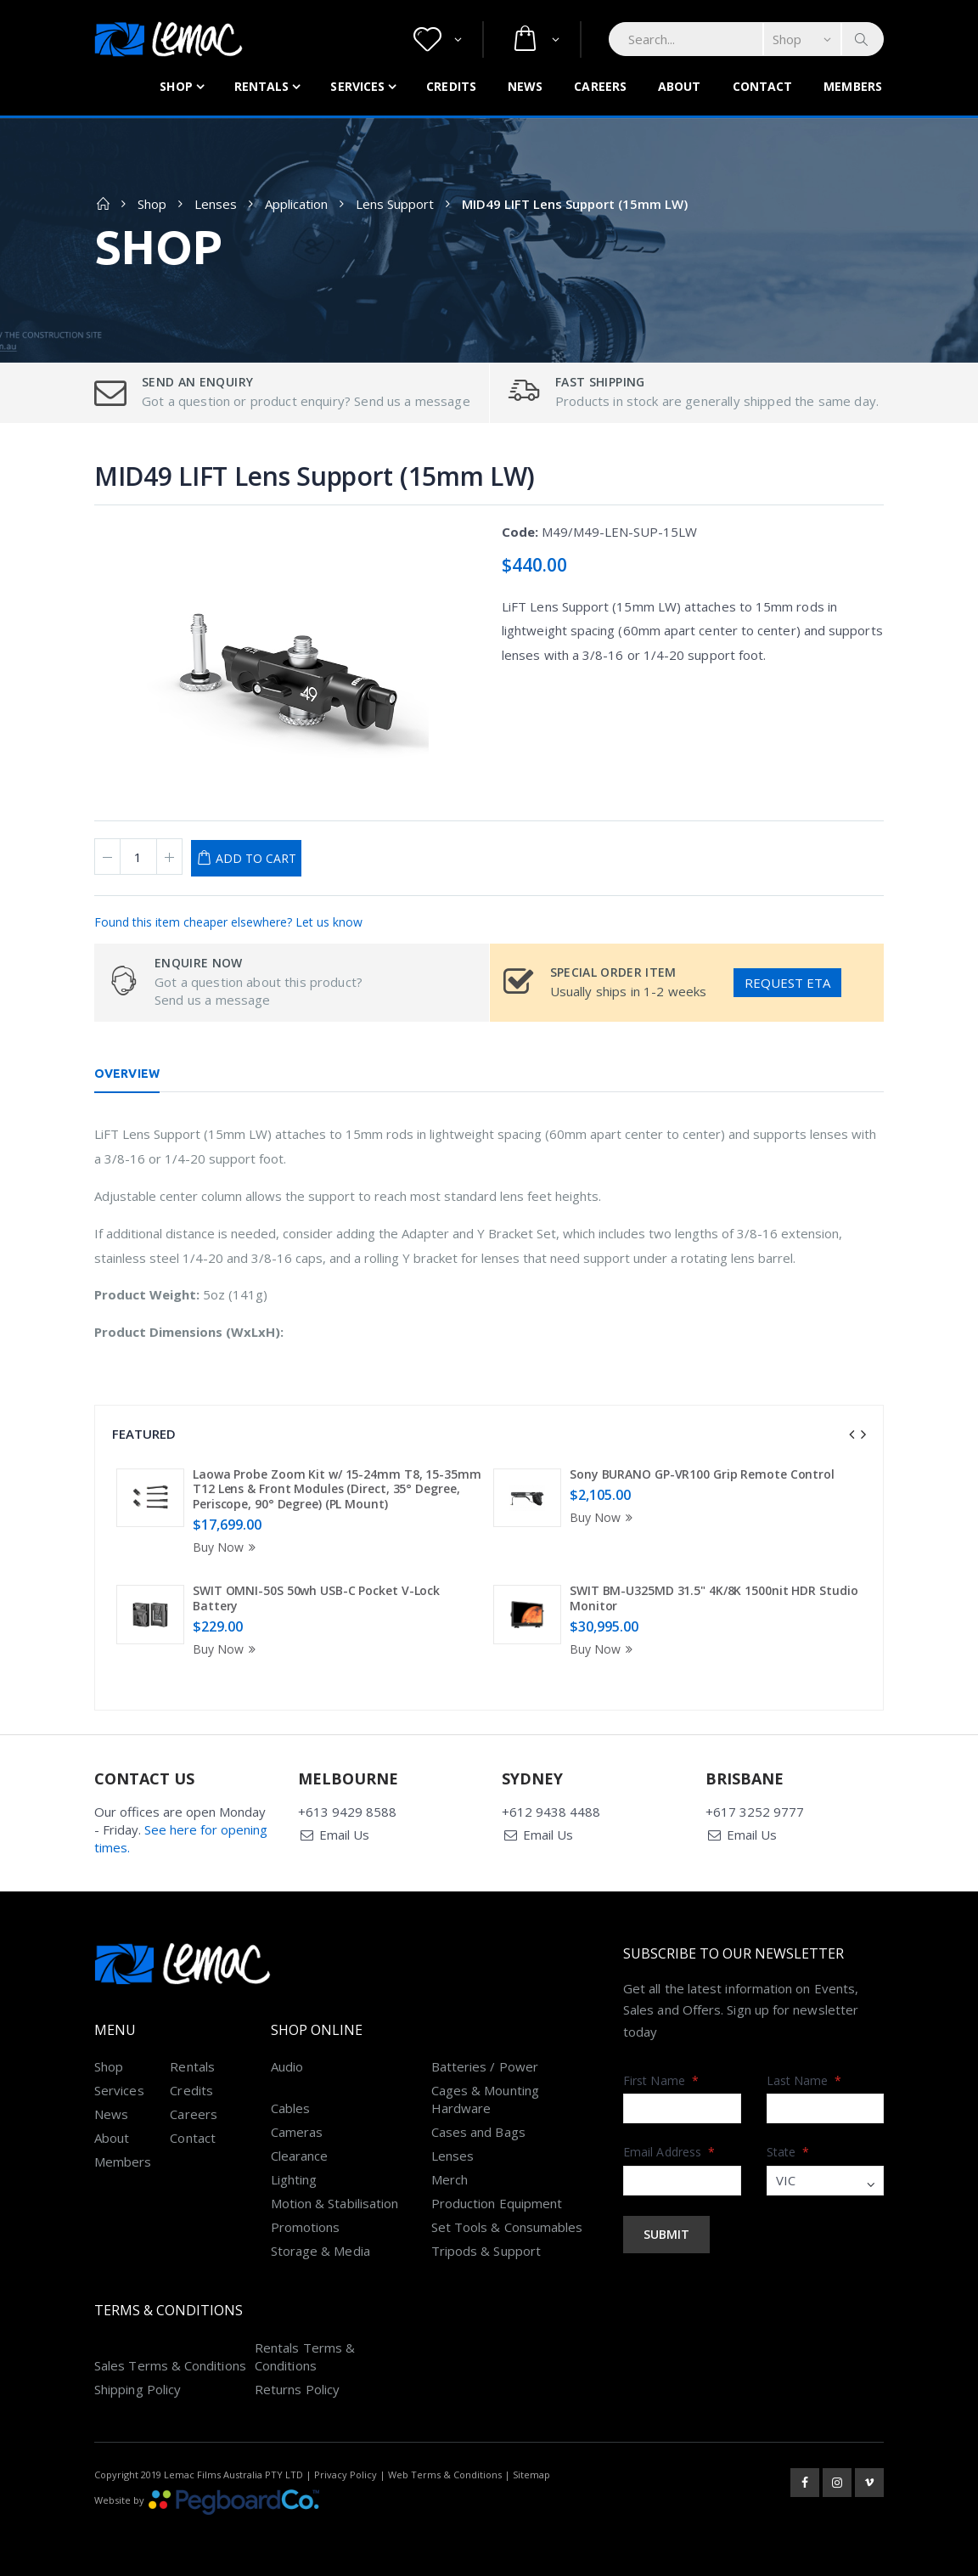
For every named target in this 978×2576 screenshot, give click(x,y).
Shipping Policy (137, 2389)
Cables (290, 2108)
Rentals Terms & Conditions (305, 2356)
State (788, 2152)
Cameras (297, 2131)
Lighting (294, 2179)
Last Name (804, 2080)
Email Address (669, 2152)
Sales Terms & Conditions (170, 2365)
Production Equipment (497, 2203)
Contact (763, 86)
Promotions (305, 2226)
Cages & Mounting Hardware (485, 2099)
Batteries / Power (484, 2066)
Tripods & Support (486, 2250)
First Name (661, 2080)
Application (296, 203)
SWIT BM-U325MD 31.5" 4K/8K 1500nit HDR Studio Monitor (714, 1598)
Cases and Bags (478, 2131)
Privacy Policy (345, 2474)
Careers (600, 86)
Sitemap (531, 2474)
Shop (176, 86)
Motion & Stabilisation (335, 2203)
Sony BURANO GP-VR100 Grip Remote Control (702, 1474)
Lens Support (395, 203)
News (525, 86)
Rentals (261, 86)
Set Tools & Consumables (507, 2226)
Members (852, 86)
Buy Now (227, 1547)
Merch (449, 2179)
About (679, 86)
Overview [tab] (127, 1073)
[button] (437, 39)
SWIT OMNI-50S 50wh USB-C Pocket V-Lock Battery (316, 1598)
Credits (451, 86)
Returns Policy (297, 2389)
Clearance (300, 2155)
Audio (287, 2066)
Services (357, 86)
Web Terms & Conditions (445, 2474)
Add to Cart (256, 858)
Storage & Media (320, 2250)
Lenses (215, 203)
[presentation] (851, 1434)
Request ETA (787, 982)
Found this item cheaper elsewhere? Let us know (228, 922)
